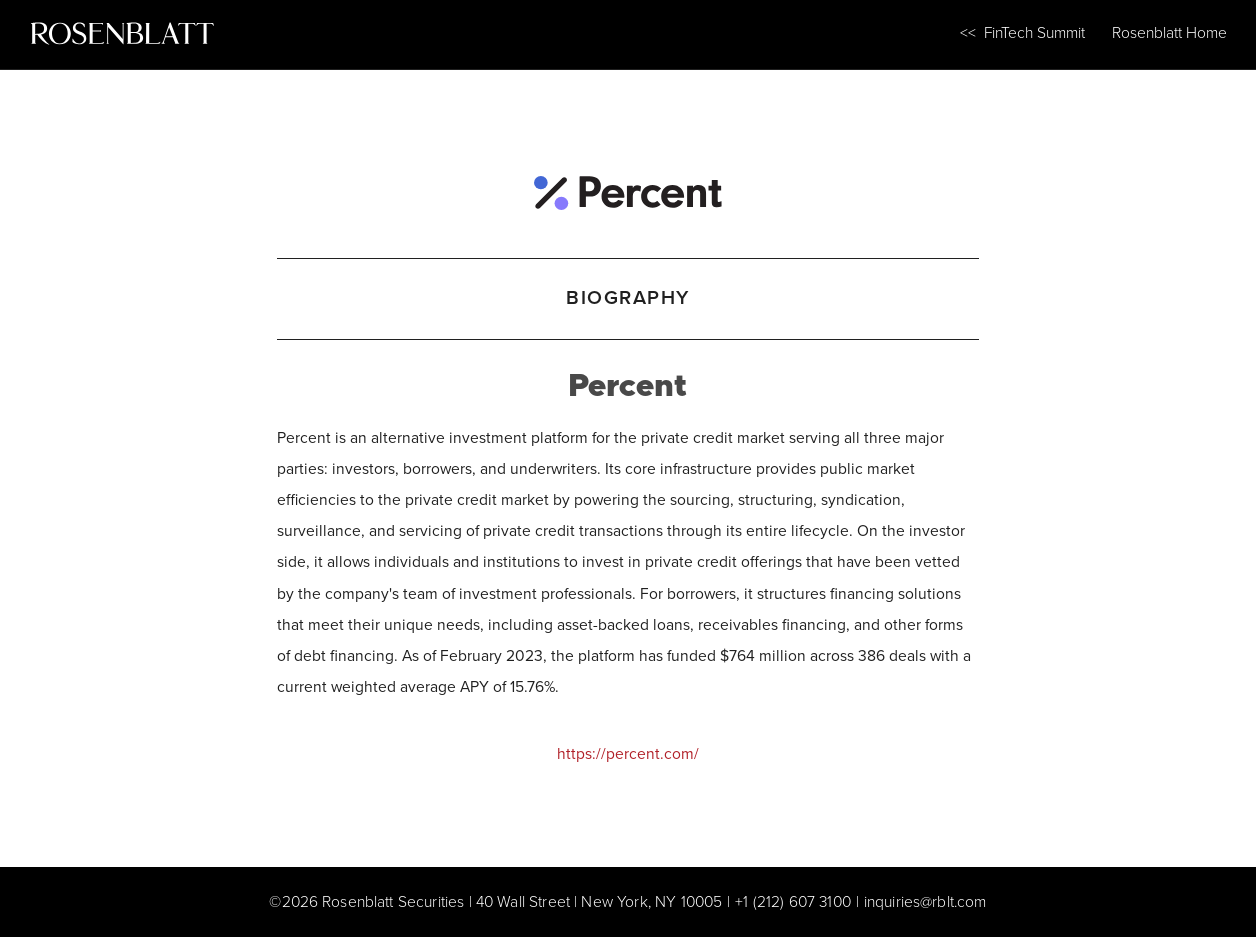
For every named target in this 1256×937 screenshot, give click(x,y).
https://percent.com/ (628, 753)
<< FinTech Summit (1022, 32)
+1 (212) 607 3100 (793, 901)
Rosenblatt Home (1169, 32)
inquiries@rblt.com (925, 901)
